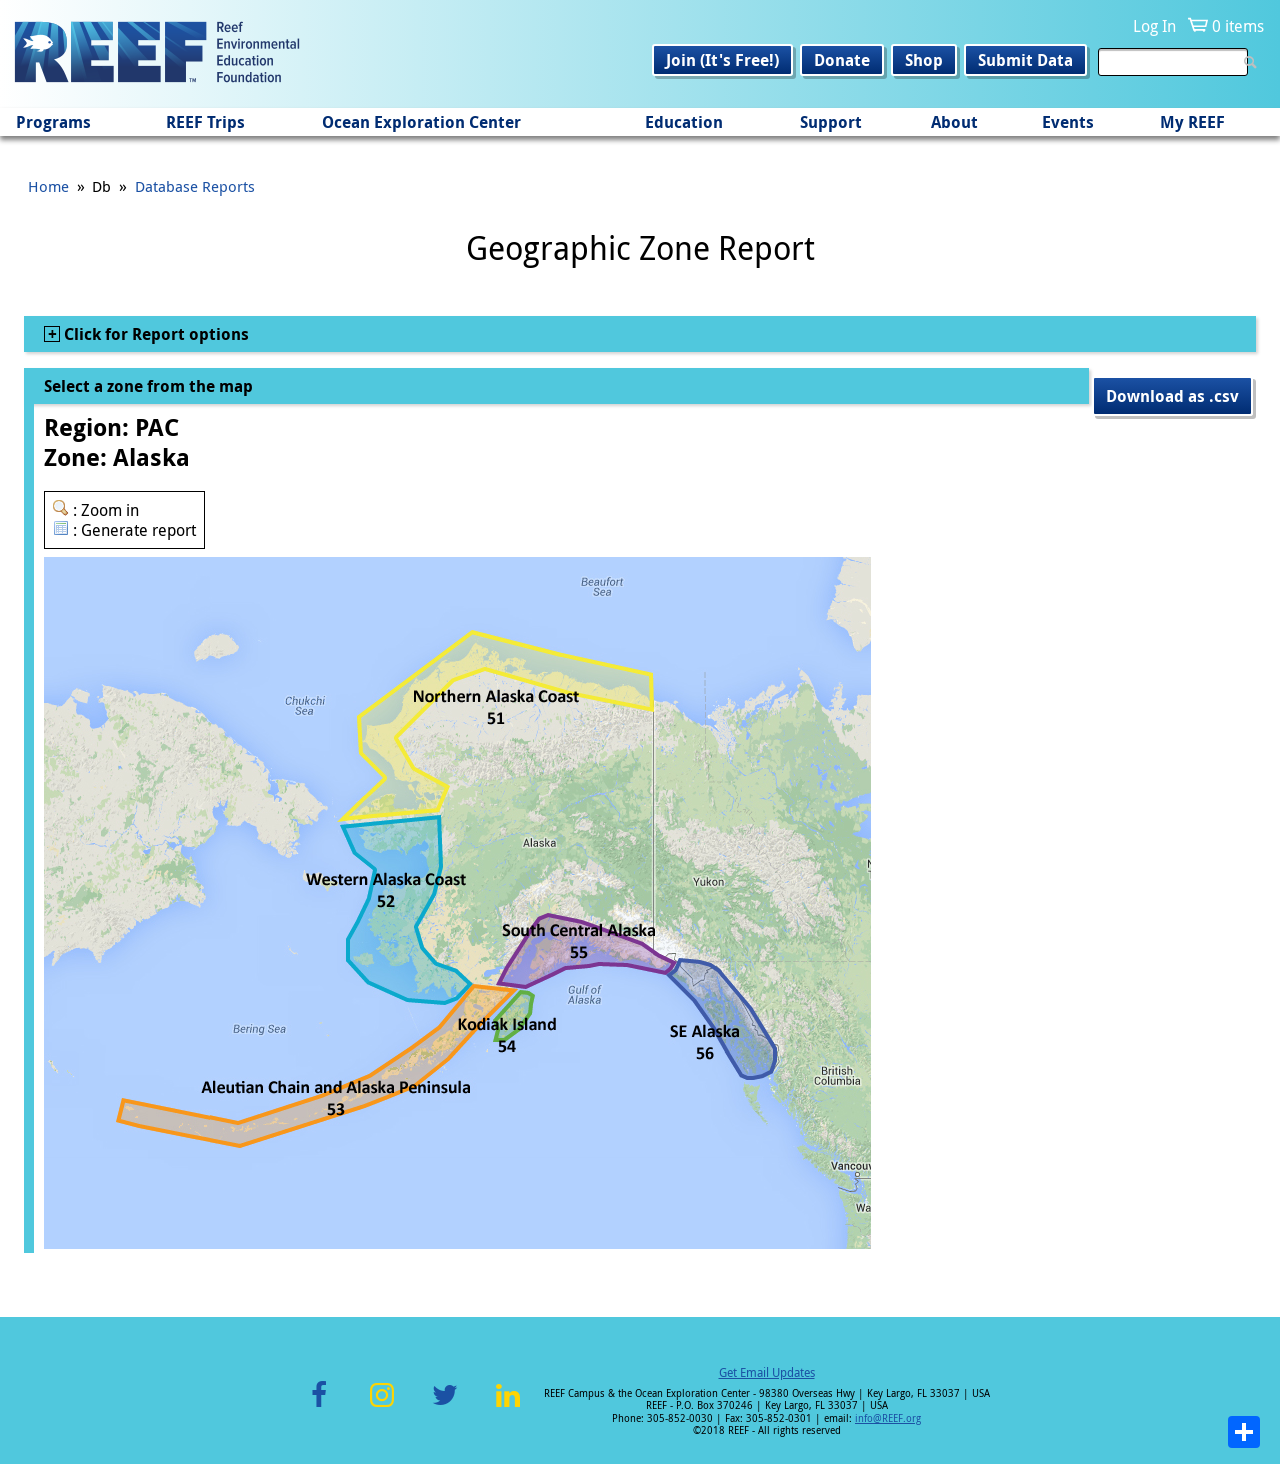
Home (48, 186)
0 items (1238, 26)
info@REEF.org (888, 1418)
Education (684, 122)
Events (1068, 122)
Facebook (319, 1406)
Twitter (445, 1406)
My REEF (1192, 122)
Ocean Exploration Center (421, 122)
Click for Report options (154, 334)
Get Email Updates (767, 1372)
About (954, 122)
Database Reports (195, 186)
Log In (1154, 26)
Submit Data (1025, 60)
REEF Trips (205, 122)
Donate (842, 60)
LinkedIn (507, 1406)
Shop (924, 60)
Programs (53, 122)
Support (831, 122)
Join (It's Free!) (722, 60)
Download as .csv (1172, 396)
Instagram (382, 1406)
